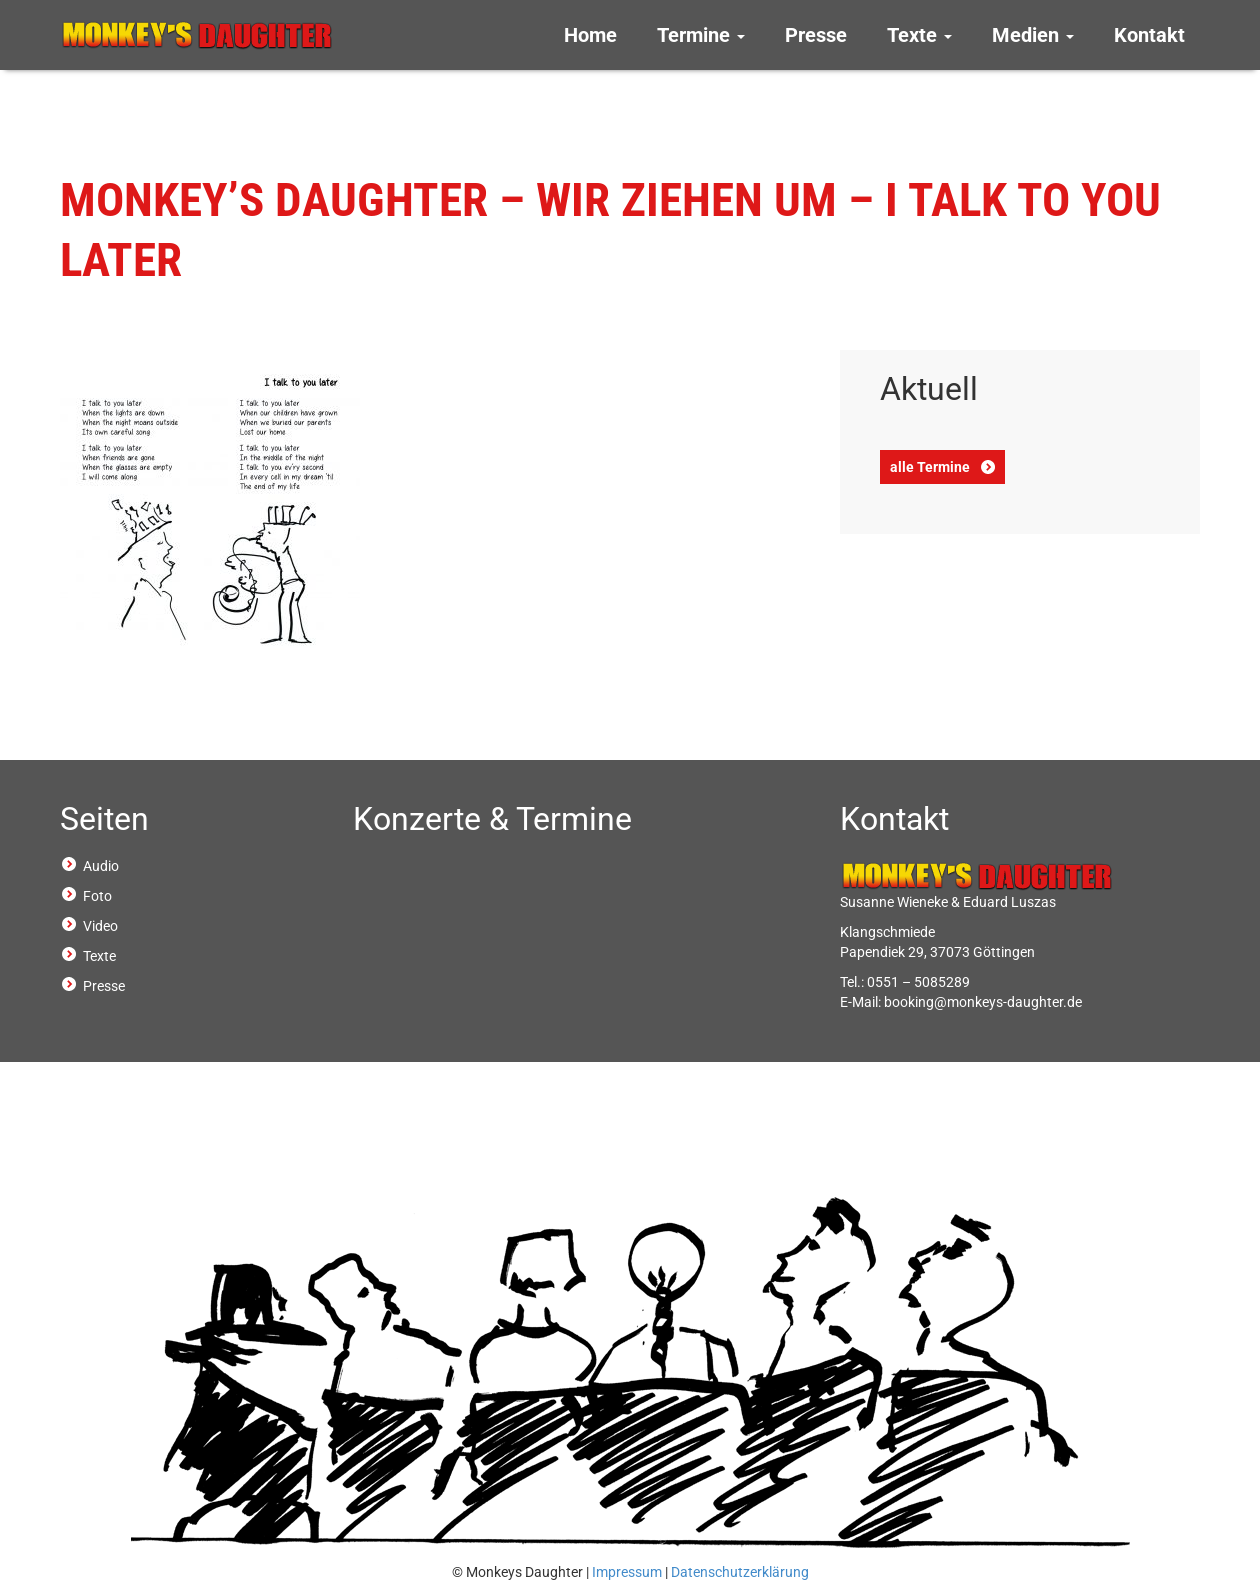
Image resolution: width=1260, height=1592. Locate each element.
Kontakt (1149, 35)
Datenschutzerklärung (740, 1572)
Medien (1033, 35)
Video (100, 926)
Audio (101, 866)
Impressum (627, 1572)
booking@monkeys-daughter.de (983, 1002)
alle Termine (930, 467)
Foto (97, 896)
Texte (919, 35)
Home (590, 35)
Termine (701, 35)
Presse (816, 35)
